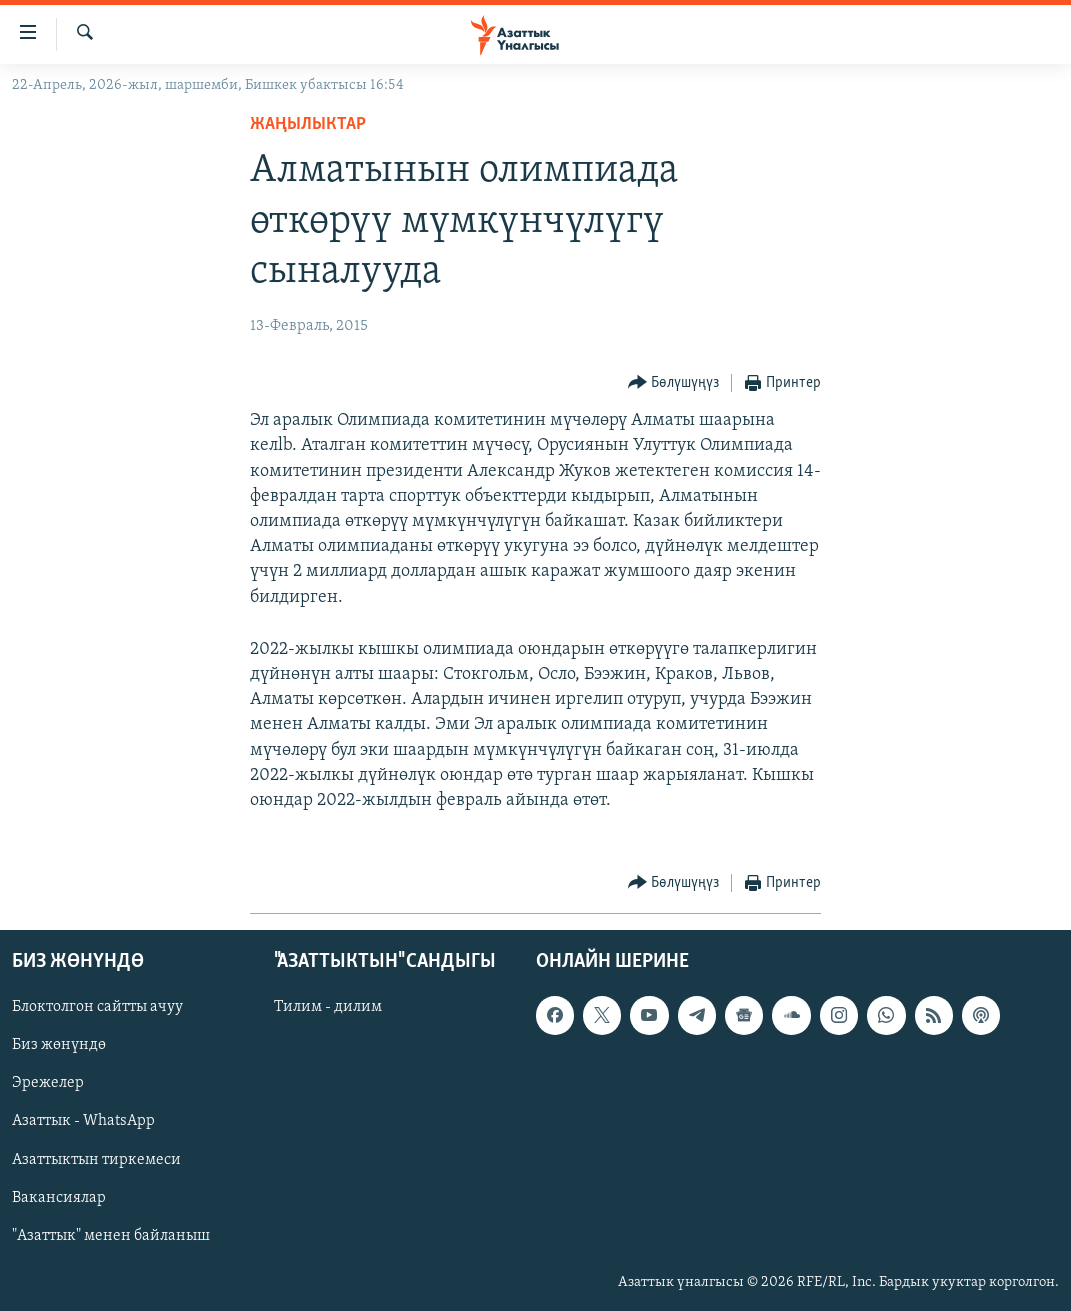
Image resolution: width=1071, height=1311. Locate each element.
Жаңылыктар (308, 124)
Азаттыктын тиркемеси (96, 1160)
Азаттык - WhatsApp (83, 1122)
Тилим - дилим (328, 1008)
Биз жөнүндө (59, 1046)
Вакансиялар (59, 1198)
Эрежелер (48, 1084)
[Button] (674, 383)
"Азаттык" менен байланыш (111, 1236)
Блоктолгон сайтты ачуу (97, 1008)
